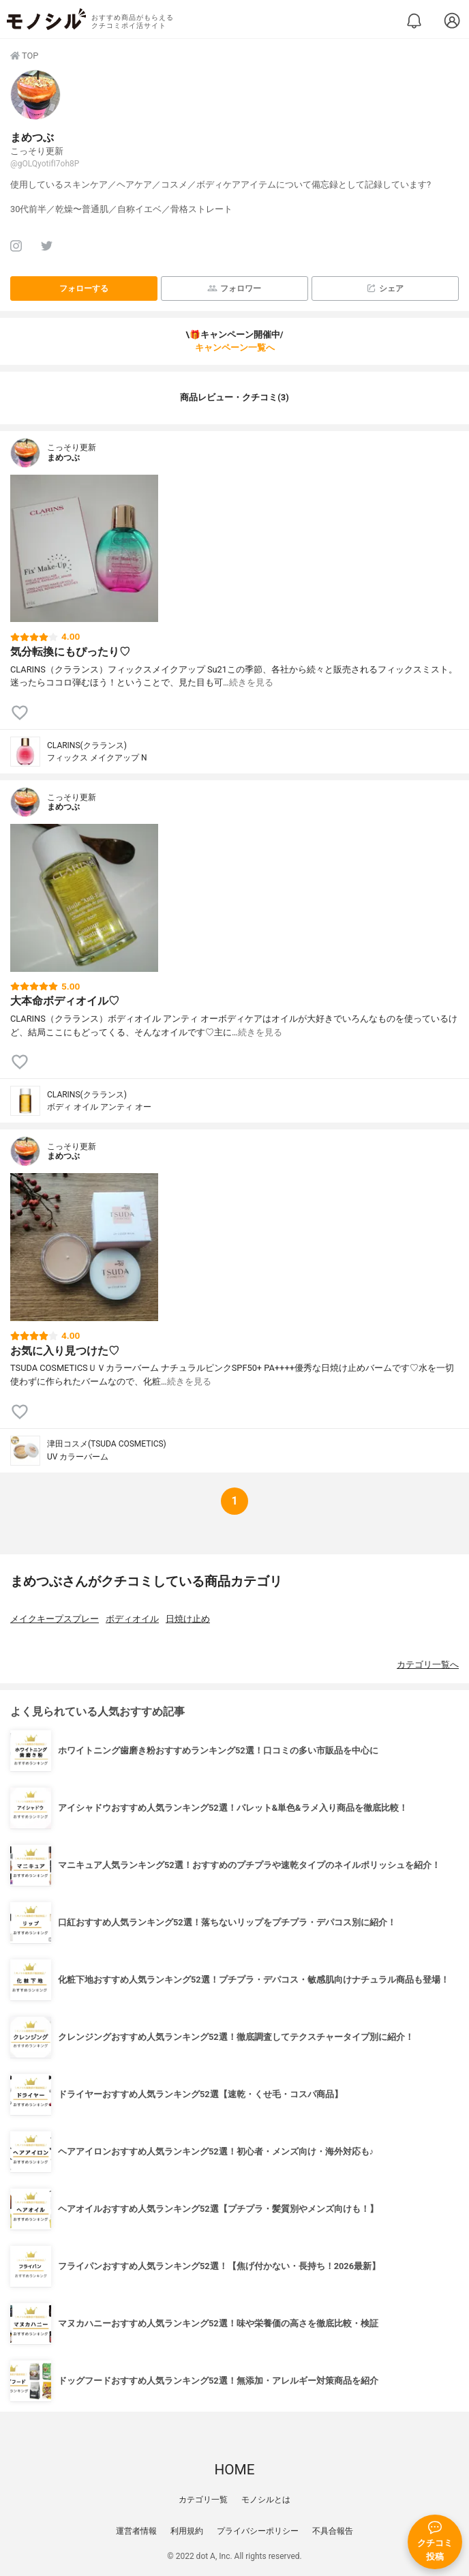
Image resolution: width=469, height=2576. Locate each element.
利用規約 (186, 2531)
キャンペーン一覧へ (235, 347)
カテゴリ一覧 (203, 2499)
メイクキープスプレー (54, 1619)
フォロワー (234, 288)
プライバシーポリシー (258, 2531)
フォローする (83, 288)
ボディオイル (132, 1619)
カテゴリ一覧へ (428, 1664)
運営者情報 (136, 2531)
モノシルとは (265, 2499)
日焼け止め (188, 1619)
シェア (385, 288)
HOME (234, 2469)
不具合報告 (332, 2531)
